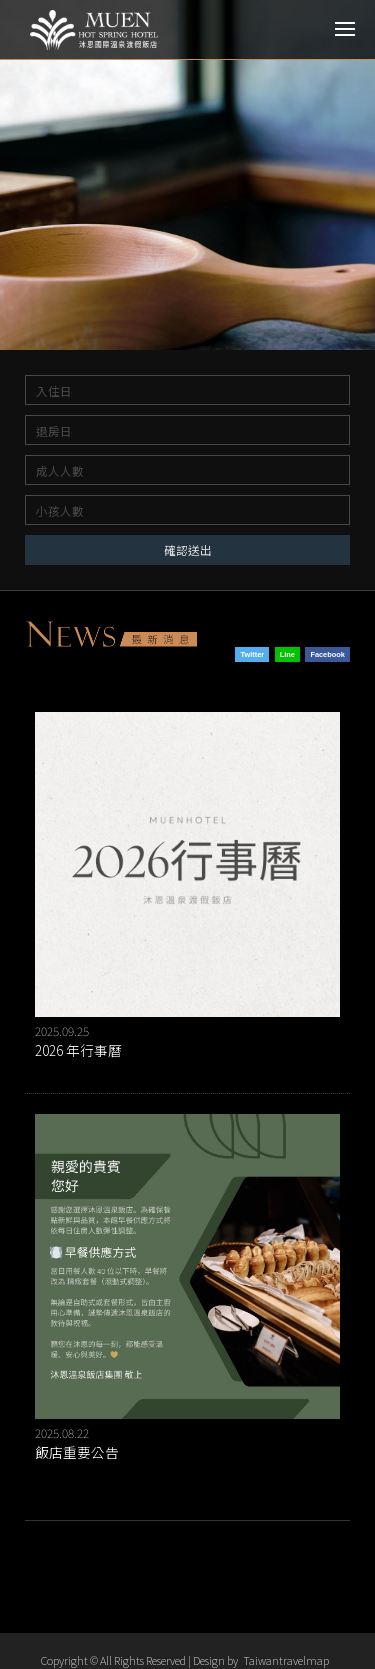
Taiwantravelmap (286, 1660)
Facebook (327, 654)
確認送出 (188, 549)
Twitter (253, 654)
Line (287, 654)
